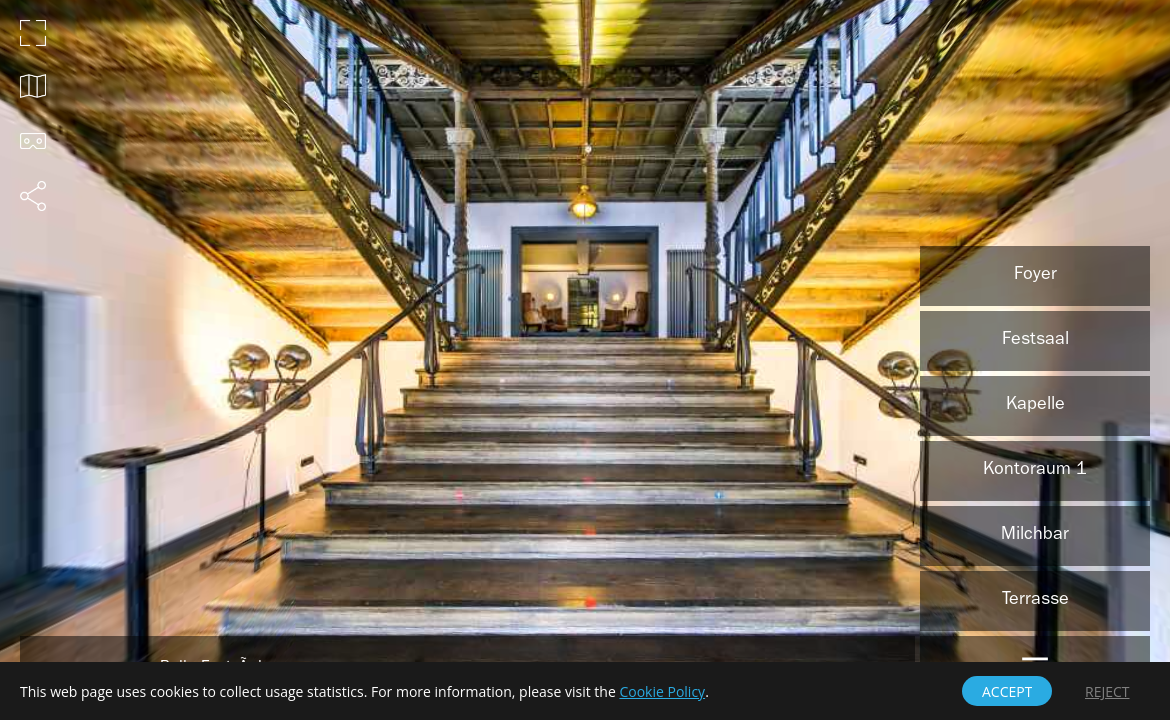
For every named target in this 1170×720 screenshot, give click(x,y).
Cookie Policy (662, 691)
